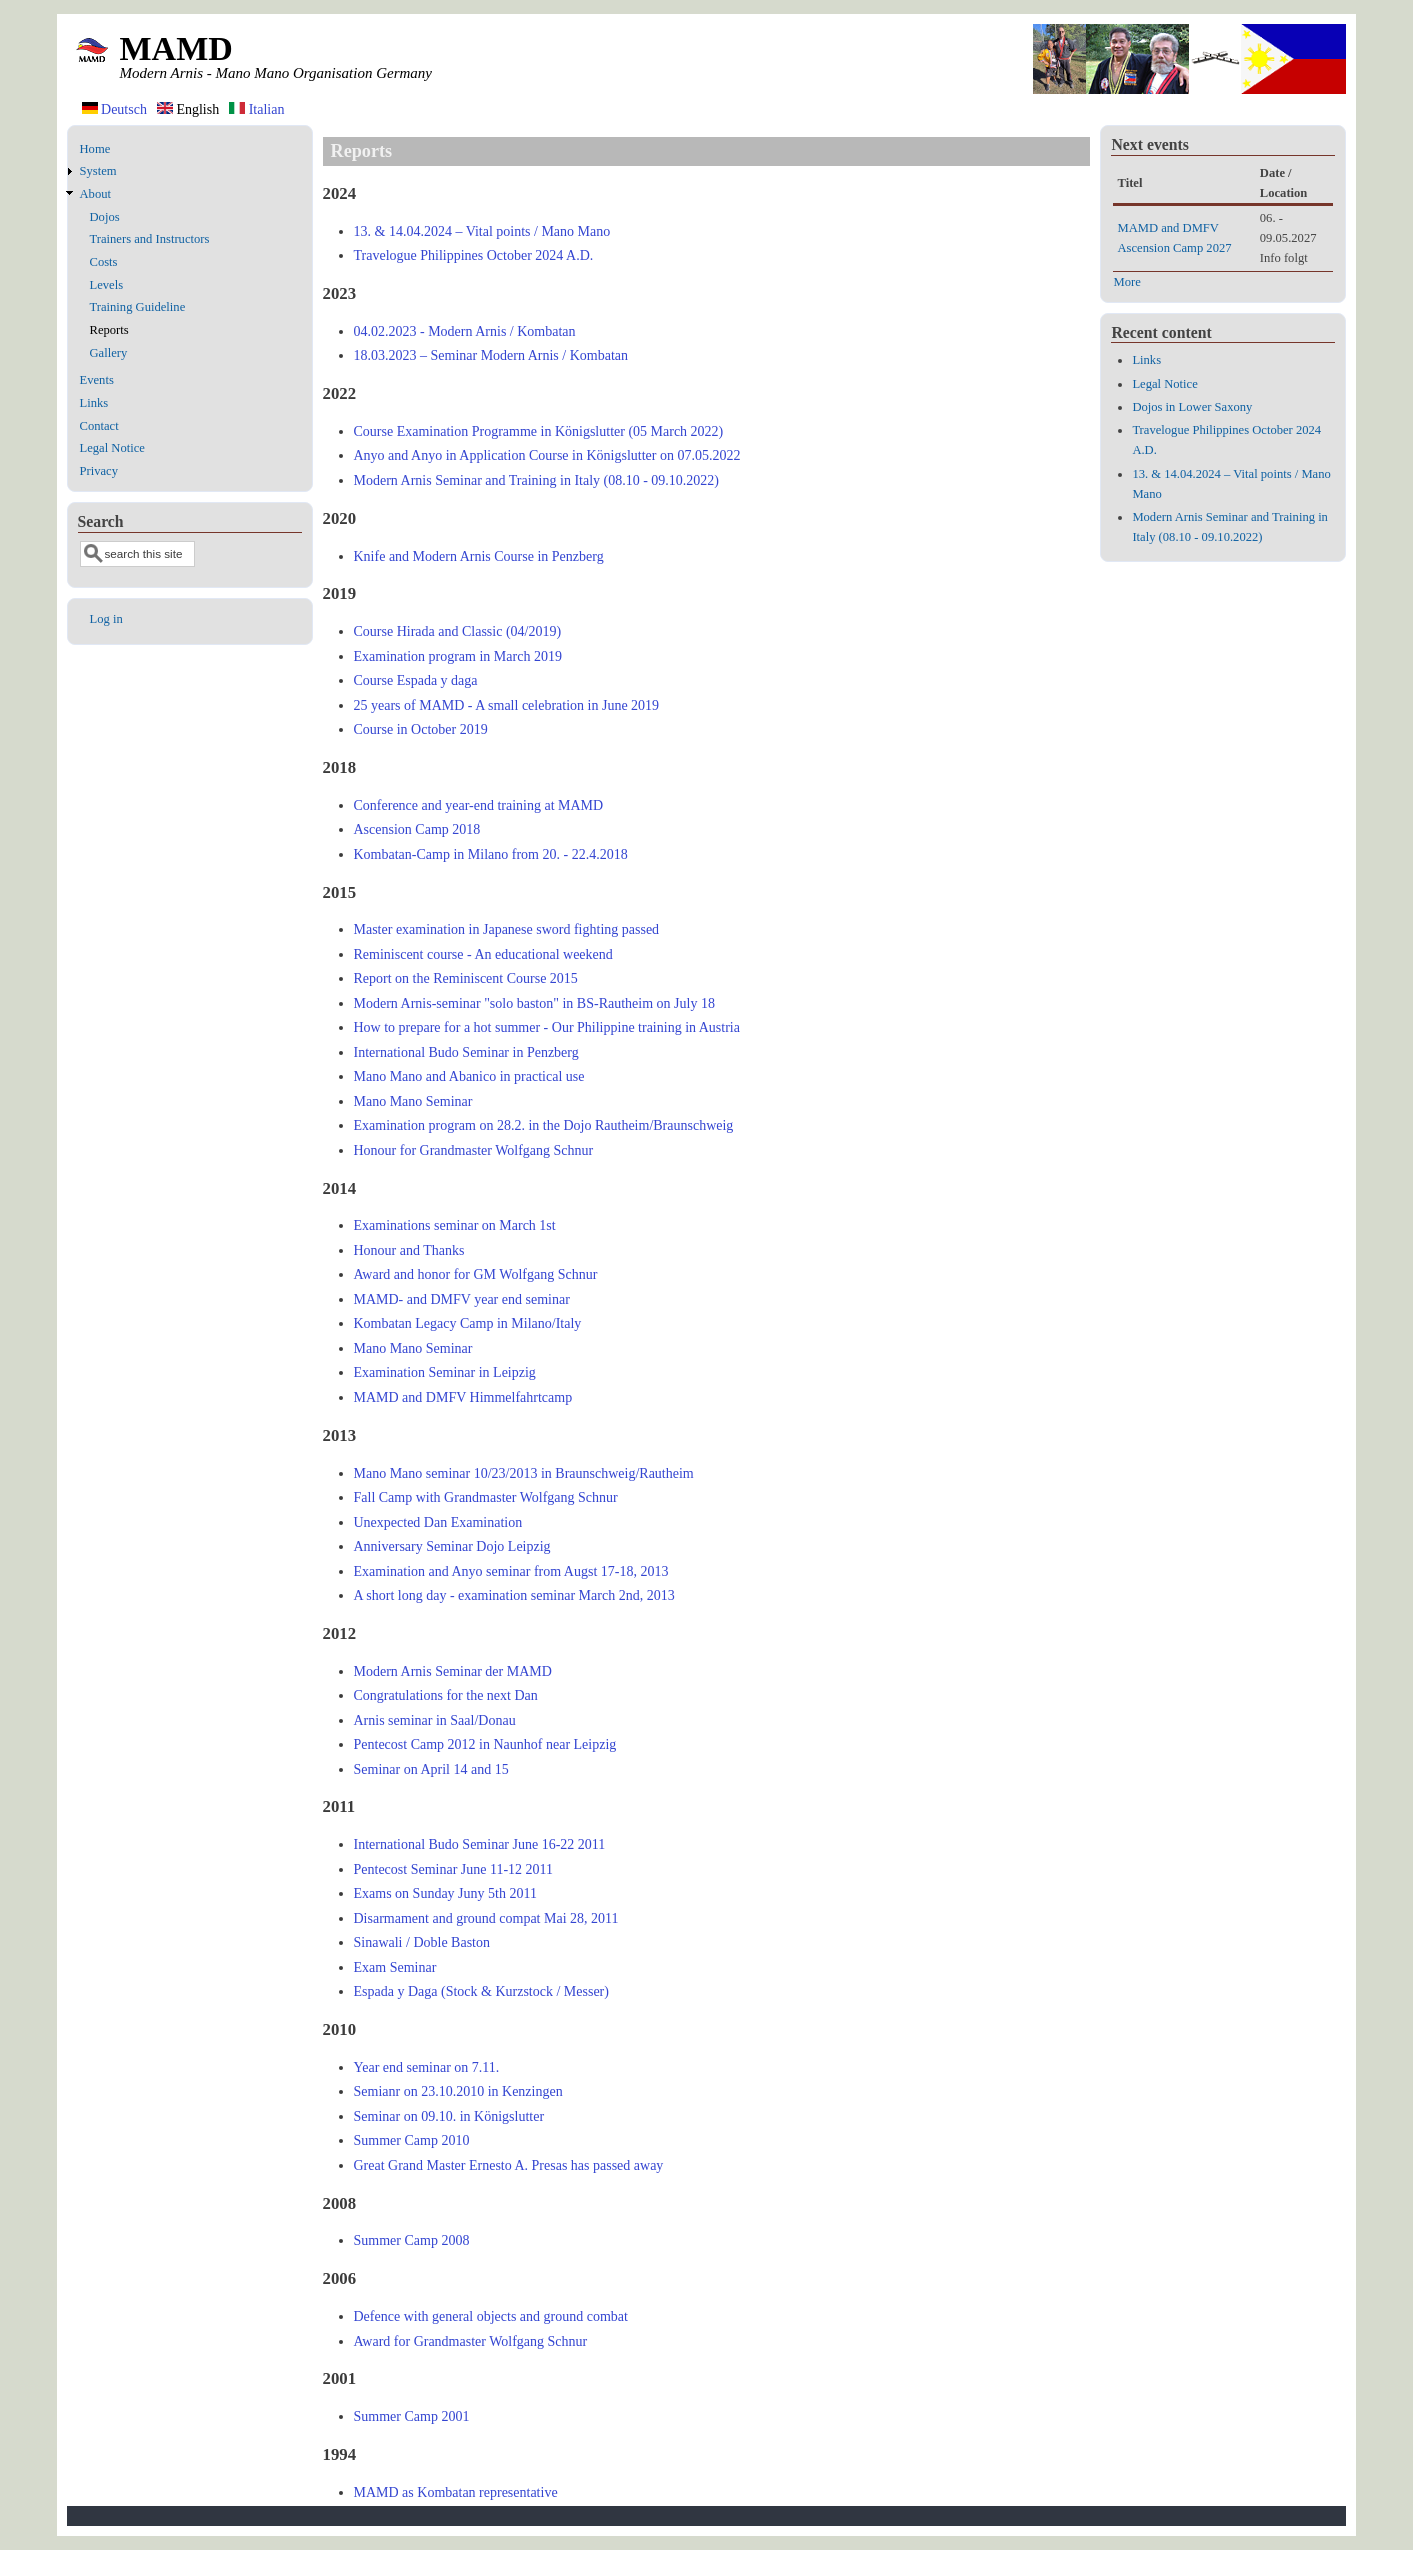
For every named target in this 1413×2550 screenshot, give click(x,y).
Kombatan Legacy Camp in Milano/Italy (468, 1323)
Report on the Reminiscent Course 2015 (466, 978)
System (98, 171)
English (188, 109)
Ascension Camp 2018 (417, 829)
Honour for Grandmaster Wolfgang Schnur (474, 1150)
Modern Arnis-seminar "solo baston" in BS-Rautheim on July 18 (534, 1003)
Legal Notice (112, 448)
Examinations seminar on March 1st (455, 1225)
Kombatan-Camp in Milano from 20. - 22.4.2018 (491, 854)
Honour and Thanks (409, 1250)
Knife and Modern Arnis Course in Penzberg (479, 556)
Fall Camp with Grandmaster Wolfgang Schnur (486, 1497)
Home (95, 149)
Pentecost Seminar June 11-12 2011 (454, 1869)
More (1126, 282)
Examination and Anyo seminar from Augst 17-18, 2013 (511, 1571)
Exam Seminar (395, 1967)
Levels (107, 285)
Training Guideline (138, 307)
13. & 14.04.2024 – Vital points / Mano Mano (482, 231)
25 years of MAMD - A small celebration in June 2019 (507, 705)
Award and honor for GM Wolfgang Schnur (476, 1274)
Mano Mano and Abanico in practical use (469, 1076)
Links (94, 403)
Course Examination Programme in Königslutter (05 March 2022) (539, 431)
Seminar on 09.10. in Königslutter (449, 2116)
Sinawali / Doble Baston (422, 1942)
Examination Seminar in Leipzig (445, 1372)
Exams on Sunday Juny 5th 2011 (445, 1893)
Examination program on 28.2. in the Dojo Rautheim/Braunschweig (544, 1125)
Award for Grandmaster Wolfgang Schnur (471, 2341)
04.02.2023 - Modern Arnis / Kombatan (465, 331)
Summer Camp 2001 (412, 2416)
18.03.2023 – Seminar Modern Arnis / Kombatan (491, 355)
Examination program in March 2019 (458, 656)
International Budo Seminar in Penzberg (466, 1052)
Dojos (105, 217)
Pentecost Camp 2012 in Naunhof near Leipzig (485, 1744)
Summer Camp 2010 (412, 2140)
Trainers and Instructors (150, 239)
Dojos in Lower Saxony (1192, 407)
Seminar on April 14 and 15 (431, 1769)
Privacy (99, 471)
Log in (106, 619)
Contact (99, 426)
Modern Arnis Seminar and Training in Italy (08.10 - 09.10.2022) (537, 480)
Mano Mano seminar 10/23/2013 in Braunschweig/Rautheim (524, 1473)
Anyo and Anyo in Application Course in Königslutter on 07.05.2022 (547, 455)
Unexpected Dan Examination (438, 1522)
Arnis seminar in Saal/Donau (435, 1720)
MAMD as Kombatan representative (456, 2492)
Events (97, 380)
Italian (256, 109)
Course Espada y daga (416, 680)
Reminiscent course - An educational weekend (483, 954)
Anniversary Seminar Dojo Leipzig (452, 1546)
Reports (109, 330)
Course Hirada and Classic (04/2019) (458, 631)
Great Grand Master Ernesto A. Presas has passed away (509, 2165)
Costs (104, 262)
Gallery (109, 353)
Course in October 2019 (421, 729)
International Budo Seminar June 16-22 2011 (480, 1844)
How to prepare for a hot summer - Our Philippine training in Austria (547, 1027)
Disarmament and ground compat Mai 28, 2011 (486, 1918)
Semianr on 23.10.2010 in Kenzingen (458, 2091)
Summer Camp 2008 (412, 2240)
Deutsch (114, 109)
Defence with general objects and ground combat (491, 2316)
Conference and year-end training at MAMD (479, 805)
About (95, 194)
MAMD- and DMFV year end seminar (462, 1299)
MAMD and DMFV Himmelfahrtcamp (463, 1397)
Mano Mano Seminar (413, 1101)
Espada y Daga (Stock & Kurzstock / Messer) (481, 1991)
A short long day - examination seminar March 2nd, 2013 (514, 1595)
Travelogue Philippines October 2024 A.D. (474, 255)
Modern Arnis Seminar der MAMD (453, 1671)
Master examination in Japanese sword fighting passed (507, 929)
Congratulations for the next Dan (446, 1695)
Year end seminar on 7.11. (427, 2067)
